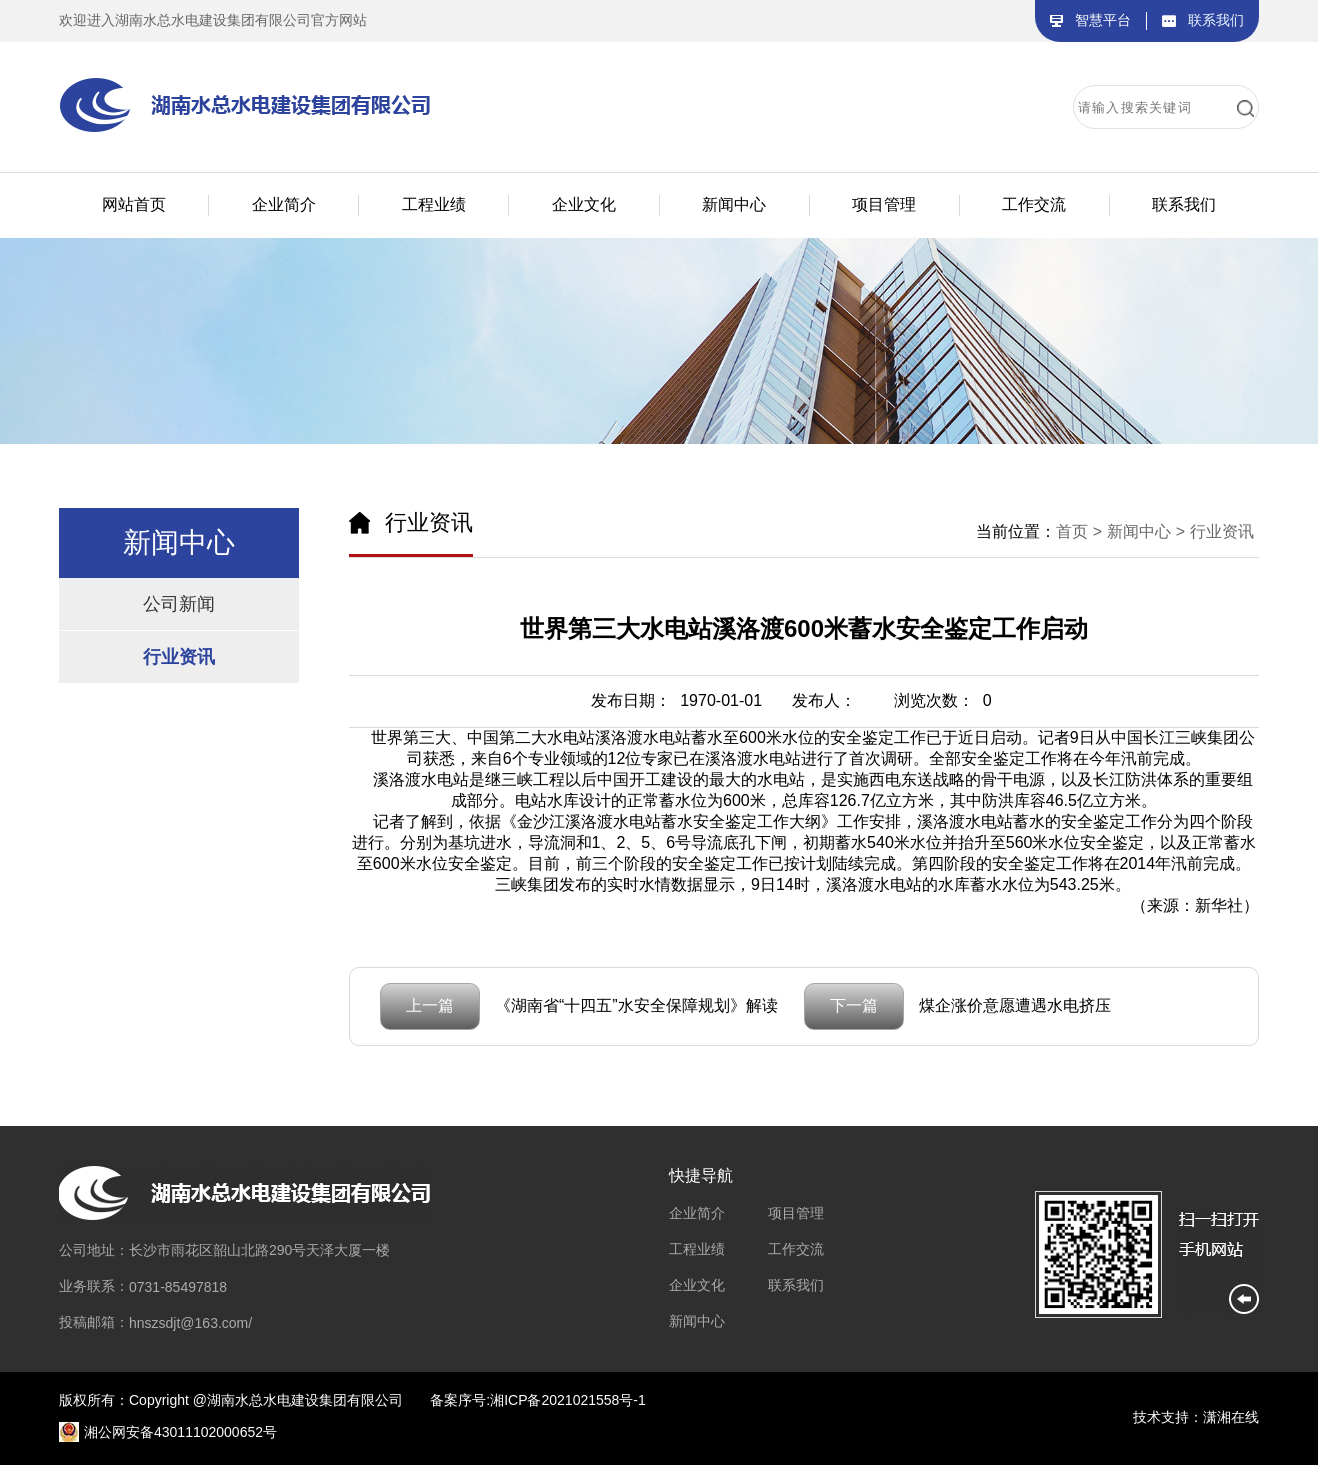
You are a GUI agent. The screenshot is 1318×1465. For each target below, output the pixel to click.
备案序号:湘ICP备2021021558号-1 (538, 1400)
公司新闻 (179, 604)
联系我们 (796, 1285)
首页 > (1079, 531)
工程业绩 (697, 1249)
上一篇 (430, 1005)
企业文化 (697, 1285)
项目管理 (796, 1213)
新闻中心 (697, 1321)
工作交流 (796, 1249)
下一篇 (854, 1005)
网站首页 (134, 204)
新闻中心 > (1146, 531)
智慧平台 (1103, 20)
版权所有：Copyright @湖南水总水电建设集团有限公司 (231, 1400)
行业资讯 (179, 657)
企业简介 (697, 1213)
